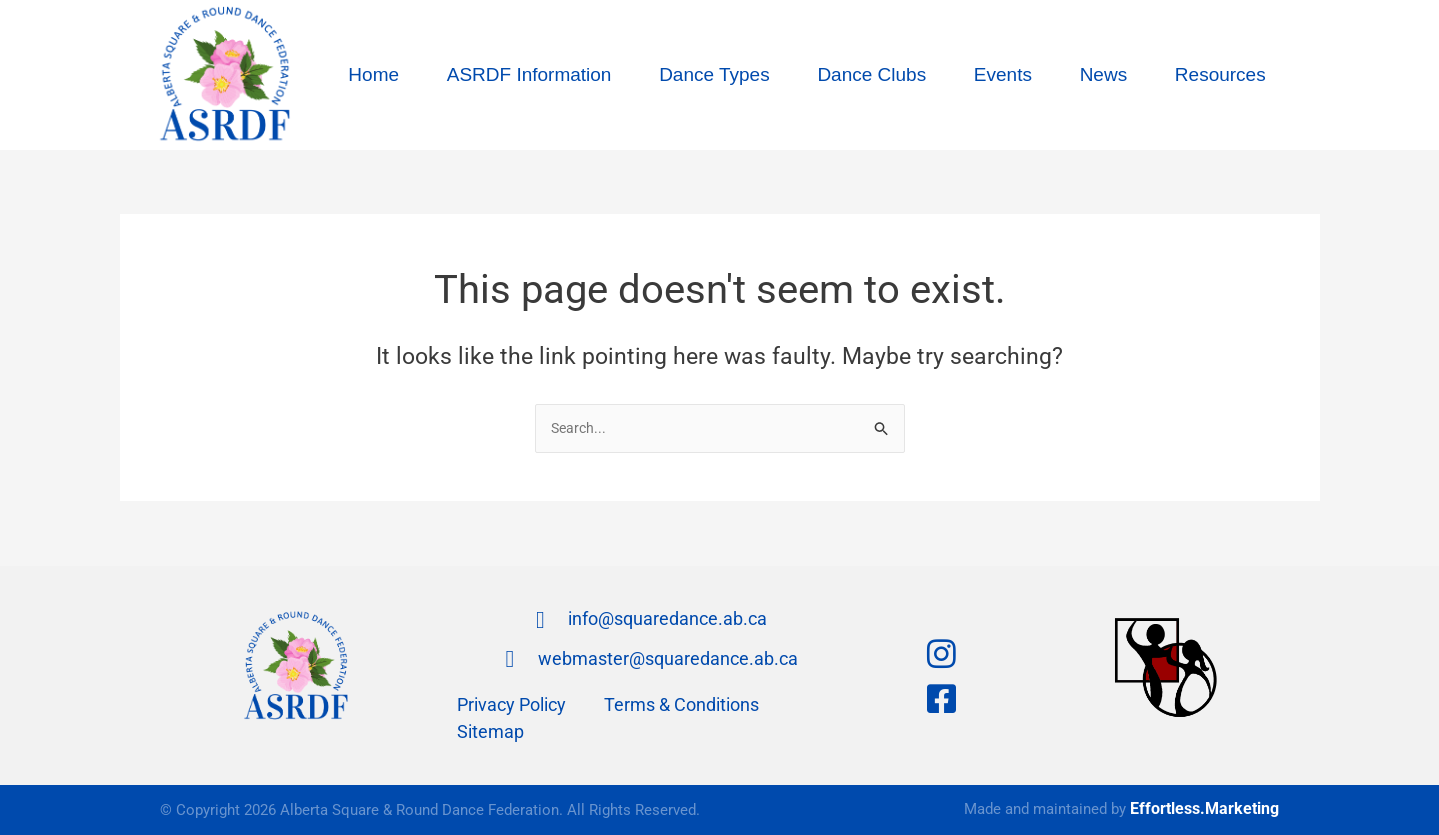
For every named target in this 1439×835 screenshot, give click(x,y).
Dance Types (714, 74)
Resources (1220, 74)
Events (1003, 74)
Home (373, 74)
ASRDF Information (529, 74)
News (1104, 74)
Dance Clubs (871, 74)
